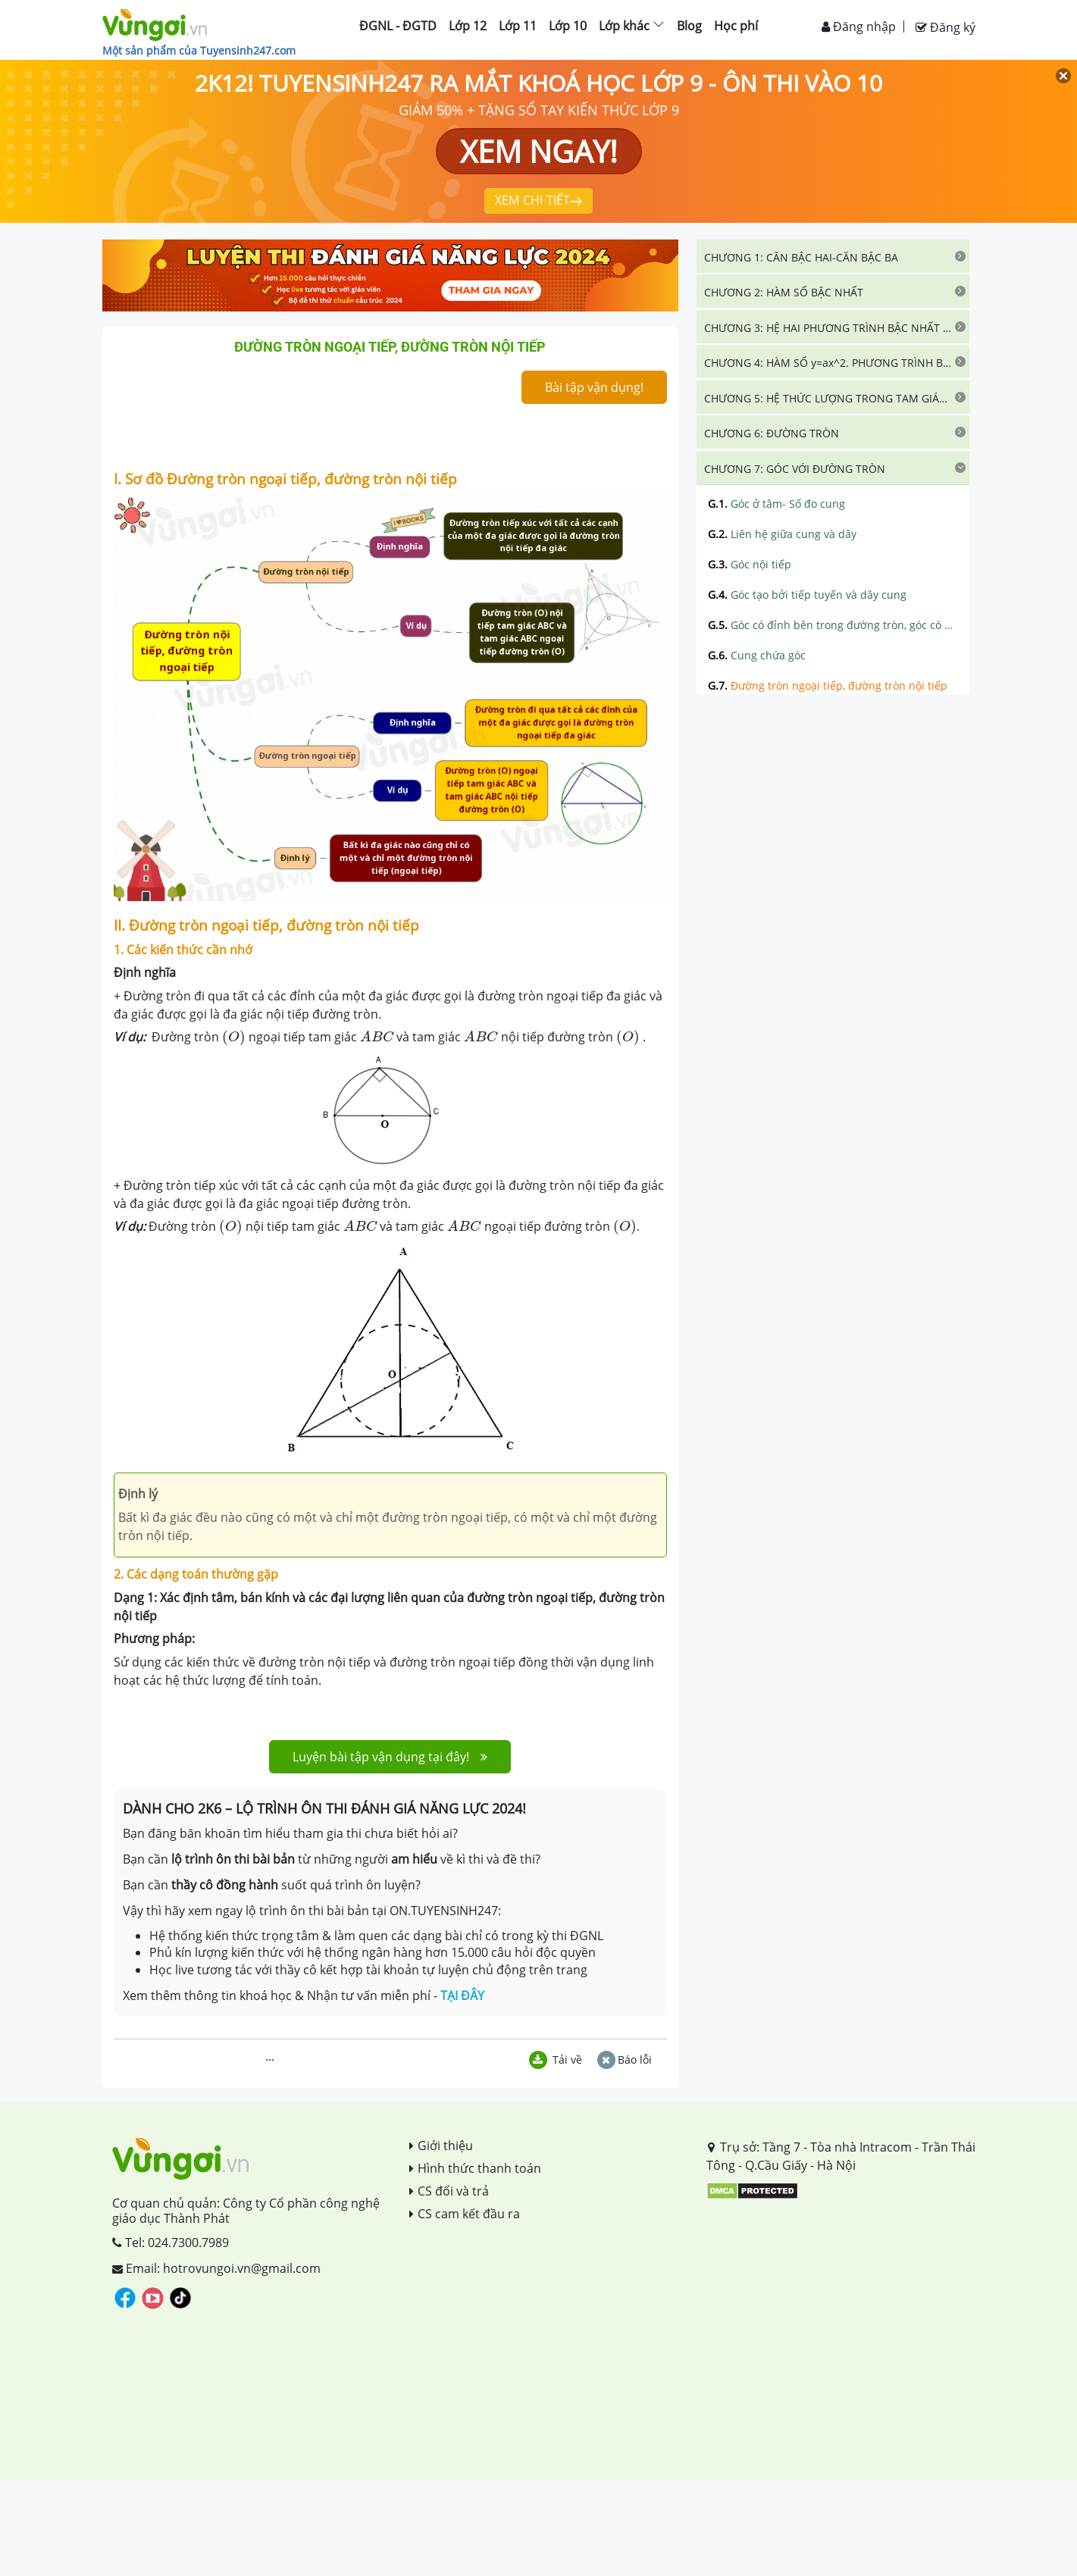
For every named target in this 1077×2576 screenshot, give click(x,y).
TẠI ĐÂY (462, 1995)
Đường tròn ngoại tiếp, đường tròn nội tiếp (827, 685)
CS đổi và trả (449, 2191)
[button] (833, 256)
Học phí (736, 25)
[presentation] (234, 1037)
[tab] (833, 256)
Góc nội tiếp (749, 564)
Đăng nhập (859, 26)
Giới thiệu (441, 2145)
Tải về (555, 2059)
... (269, 2056)
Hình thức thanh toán (475, 2168)
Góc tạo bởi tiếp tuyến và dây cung (807, 594)
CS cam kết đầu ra (464, 2213)
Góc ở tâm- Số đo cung (776, 503)
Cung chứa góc (757, 655)
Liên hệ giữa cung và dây (782, 534)
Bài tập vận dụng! (594, 387)
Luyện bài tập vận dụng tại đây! (390, 1756)
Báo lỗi (624, 2059)
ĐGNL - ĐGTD (398, 25)
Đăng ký (945, 27)
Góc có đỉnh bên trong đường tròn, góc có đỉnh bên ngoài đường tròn (833, 625)
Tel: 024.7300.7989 (170, 2242)
